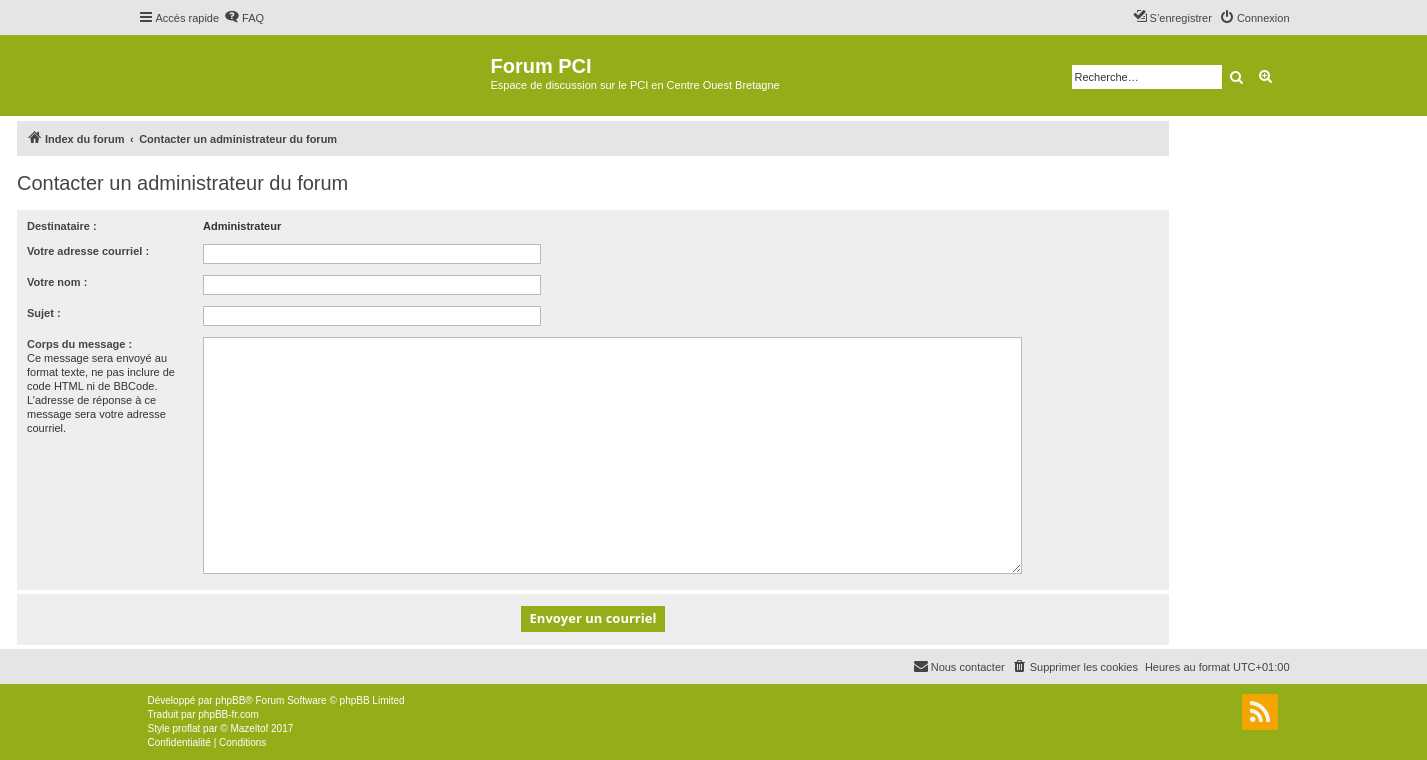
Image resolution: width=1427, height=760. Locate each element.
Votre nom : (57, 282)
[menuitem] (244, 18)
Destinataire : (62, 226)
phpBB (230, 700)
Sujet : (44, 313)
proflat (187, 728)
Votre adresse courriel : (88, 251)
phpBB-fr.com (228, 714)
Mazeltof (249, 728)
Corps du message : (79, 344)
